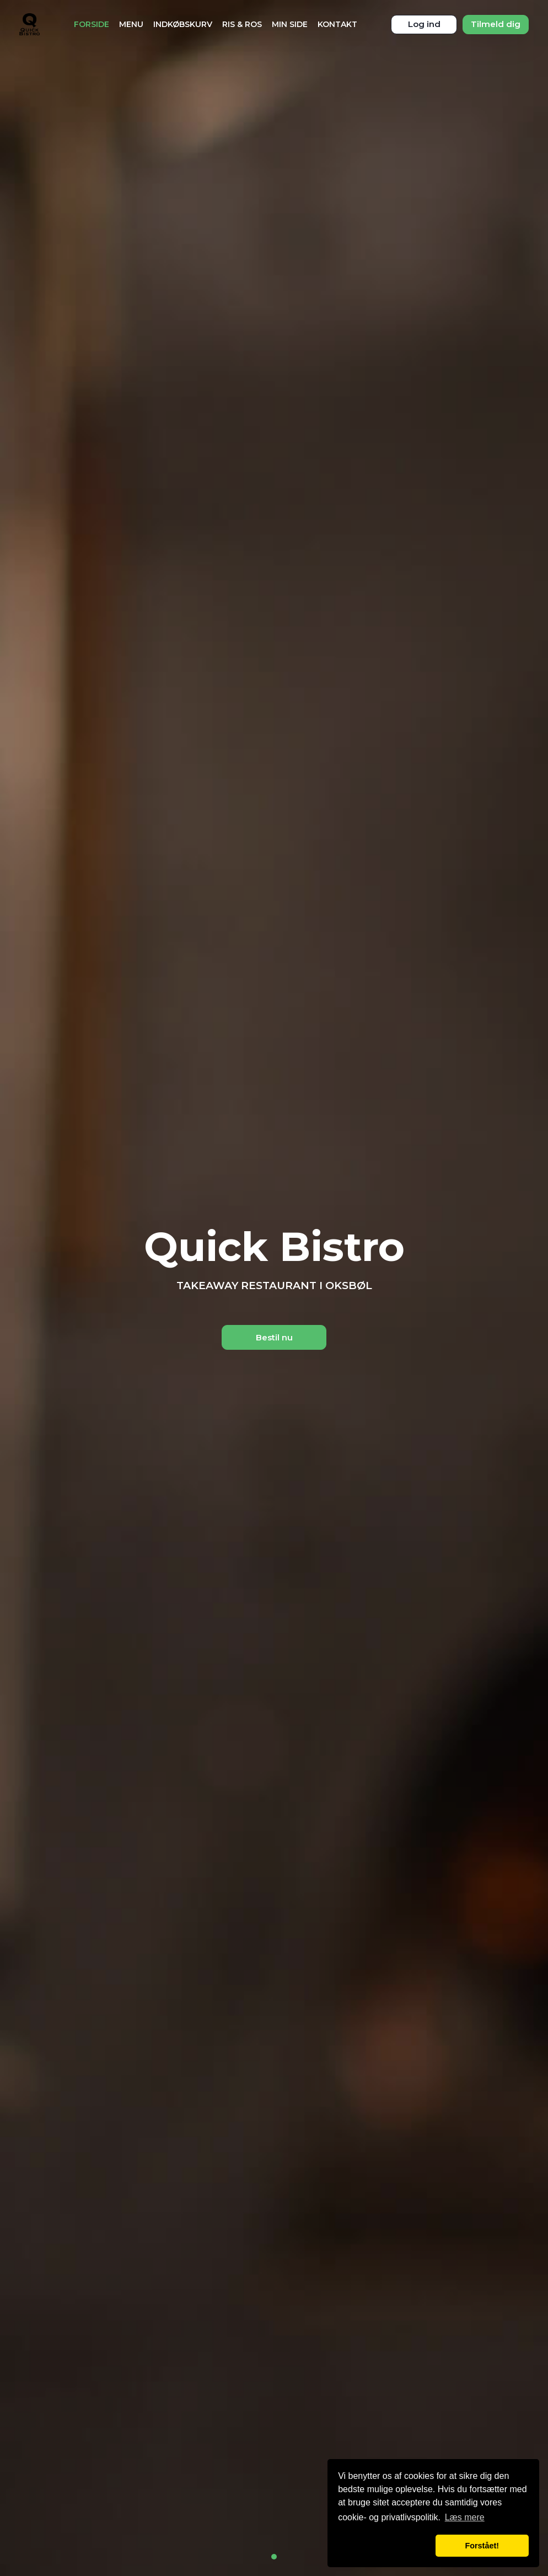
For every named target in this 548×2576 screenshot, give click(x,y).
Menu (131, 24)
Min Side (290, 24)
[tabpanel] (274, 1288)
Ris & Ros (242, 24)
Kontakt (337, 24)
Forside (91, 24)
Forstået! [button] (482, 2545)
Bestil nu (274, 1337)
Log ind (424, 24)
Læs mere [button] (465, 2517)
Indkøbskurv (182, 24)
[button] (384, 2545)
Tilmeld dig (495, 24)
